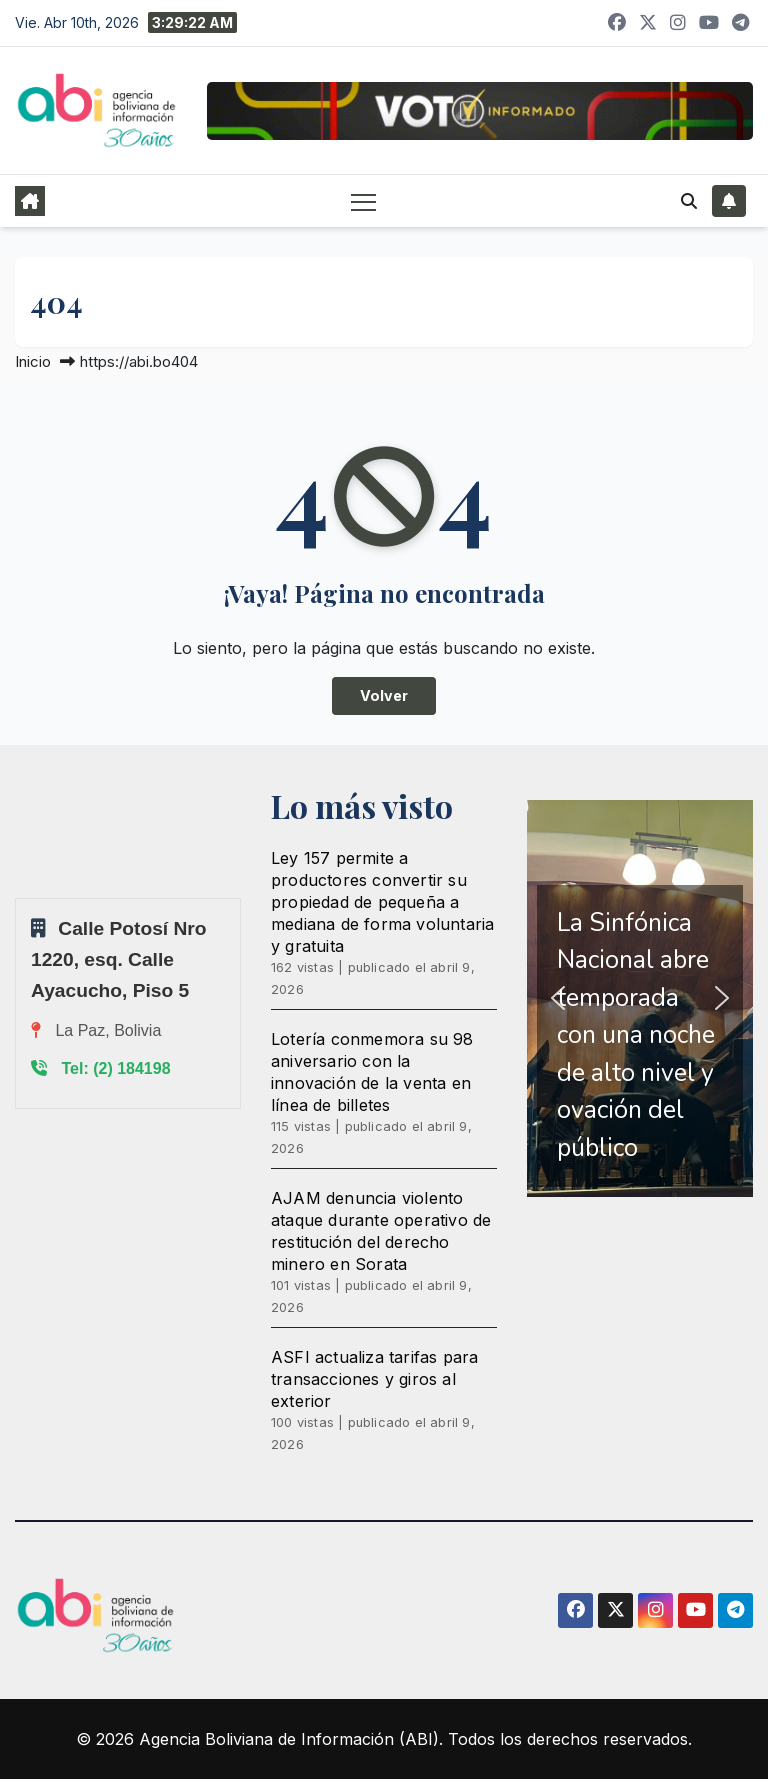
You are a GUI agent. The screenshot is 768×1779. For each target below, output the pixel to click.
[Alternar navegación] (363, 201)
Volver (384, 695)
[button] (689, 201)
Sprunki (18, 897)
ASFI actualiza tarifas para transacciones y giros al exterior (374, 1379)
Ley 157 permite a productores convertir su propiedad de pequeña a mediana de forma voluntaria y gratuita (382, 902)
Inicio (33, 361)
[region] (640, 999)
